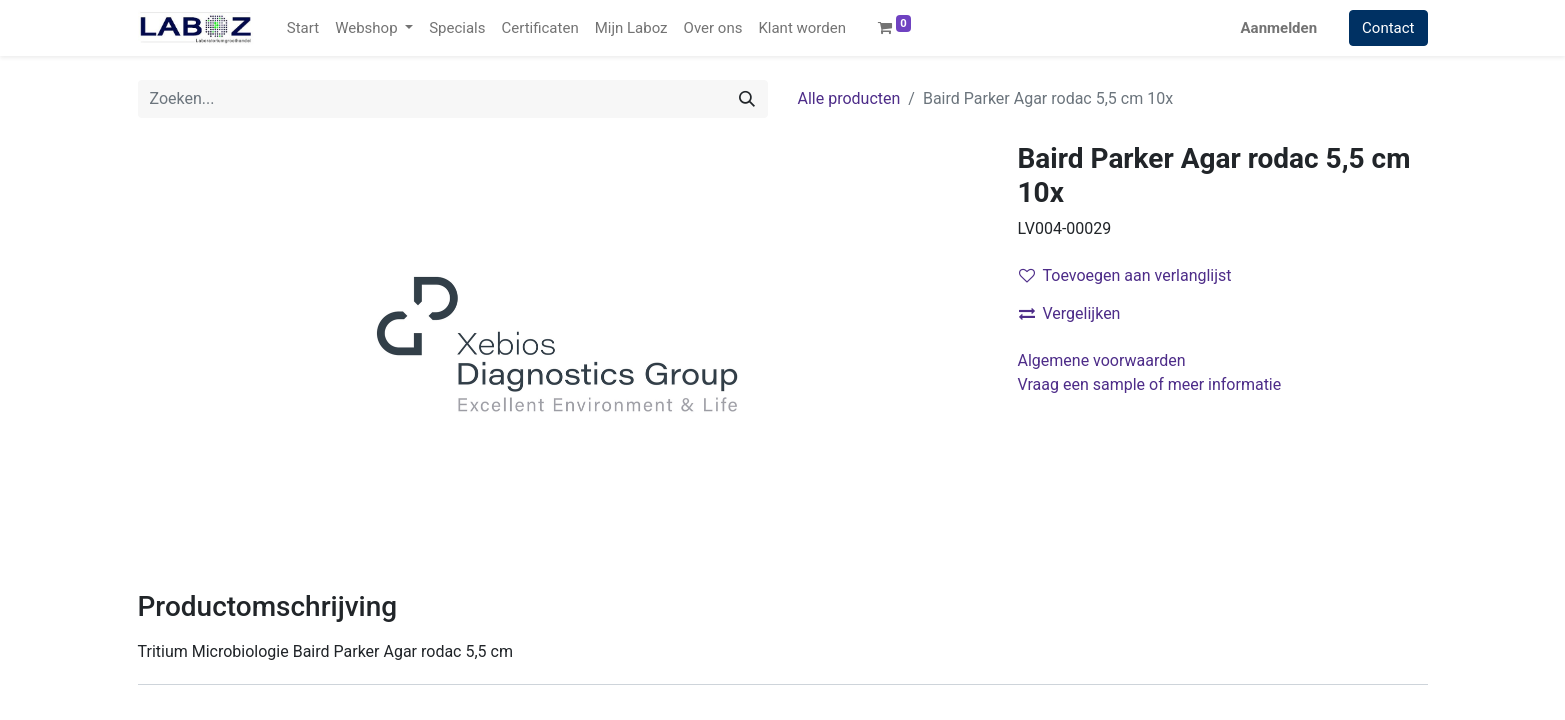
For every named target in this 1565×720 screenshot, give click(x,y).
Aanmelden (1279, 28)
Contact (1388, 28)
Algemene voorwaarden (1102, 360)
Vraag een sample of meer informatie (1152, 384)
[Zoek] (747, 99)
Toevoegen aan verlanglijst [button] (1125, 275)
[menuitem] (303, 28)
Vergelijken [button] (1070, 313)
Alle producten (849, 98)
